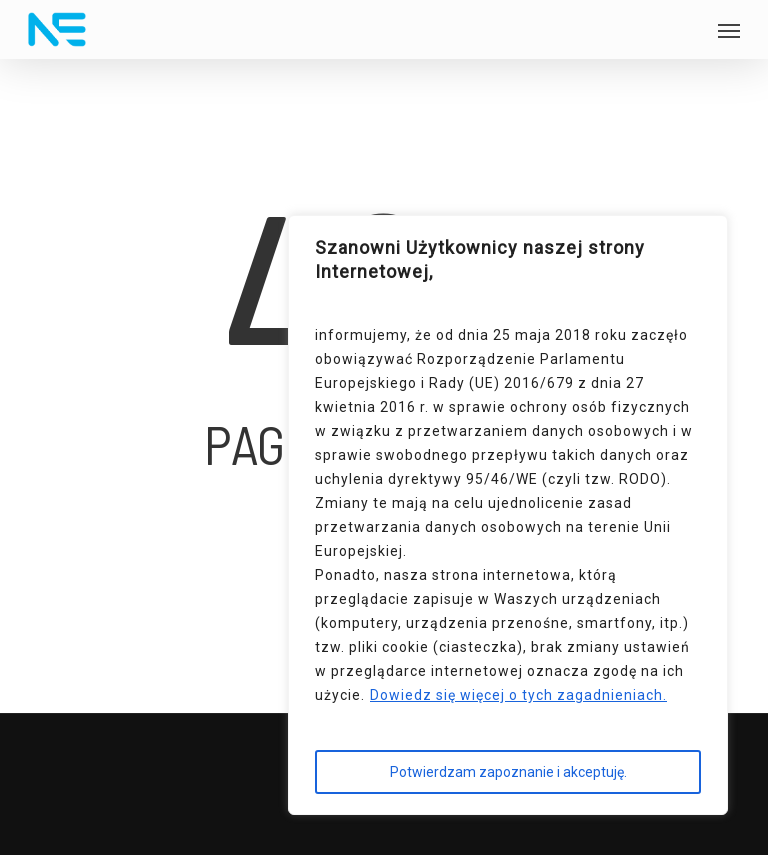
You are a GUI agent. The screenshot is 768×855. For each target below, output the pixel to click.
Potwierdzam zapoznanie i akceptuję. (508, 772)
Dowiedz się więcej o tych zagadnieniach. (518, 695)
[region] (508, 515)
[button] (729, 30)
